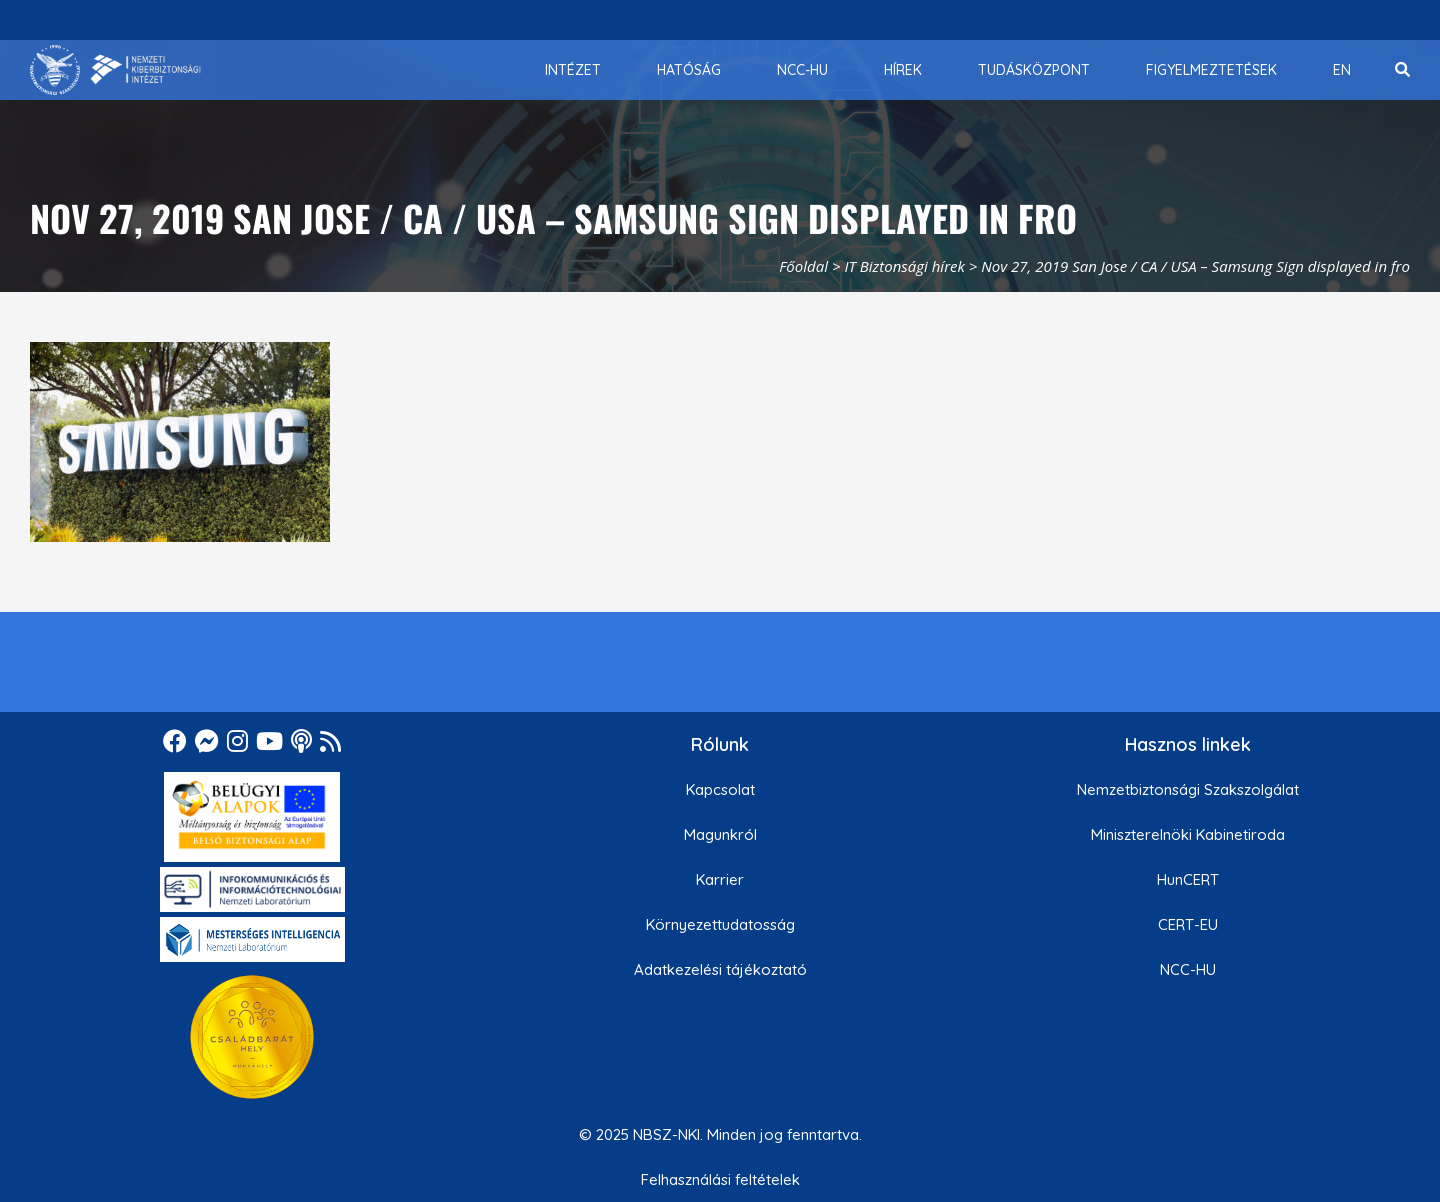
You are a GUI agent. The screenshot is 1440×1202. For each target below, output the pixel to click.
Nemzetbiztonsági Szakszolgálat (1188, 789)
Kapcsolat (720, 789)
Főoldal (803, 266)
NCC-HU (1188, 969)
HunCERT (1188, 879)
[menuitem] (573, 70)
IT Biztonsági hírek (904, 266)
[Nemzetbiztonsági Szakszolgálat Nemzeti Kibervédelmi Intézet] (115, 70)
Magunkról (720, 834)
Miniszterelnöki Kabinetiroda (1188, 834)
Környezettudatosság (720, 924)
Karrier (720, 879)
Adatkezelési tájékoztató (720, 969)
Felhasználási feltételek (720, 1179)
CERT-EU (1188, 924)
